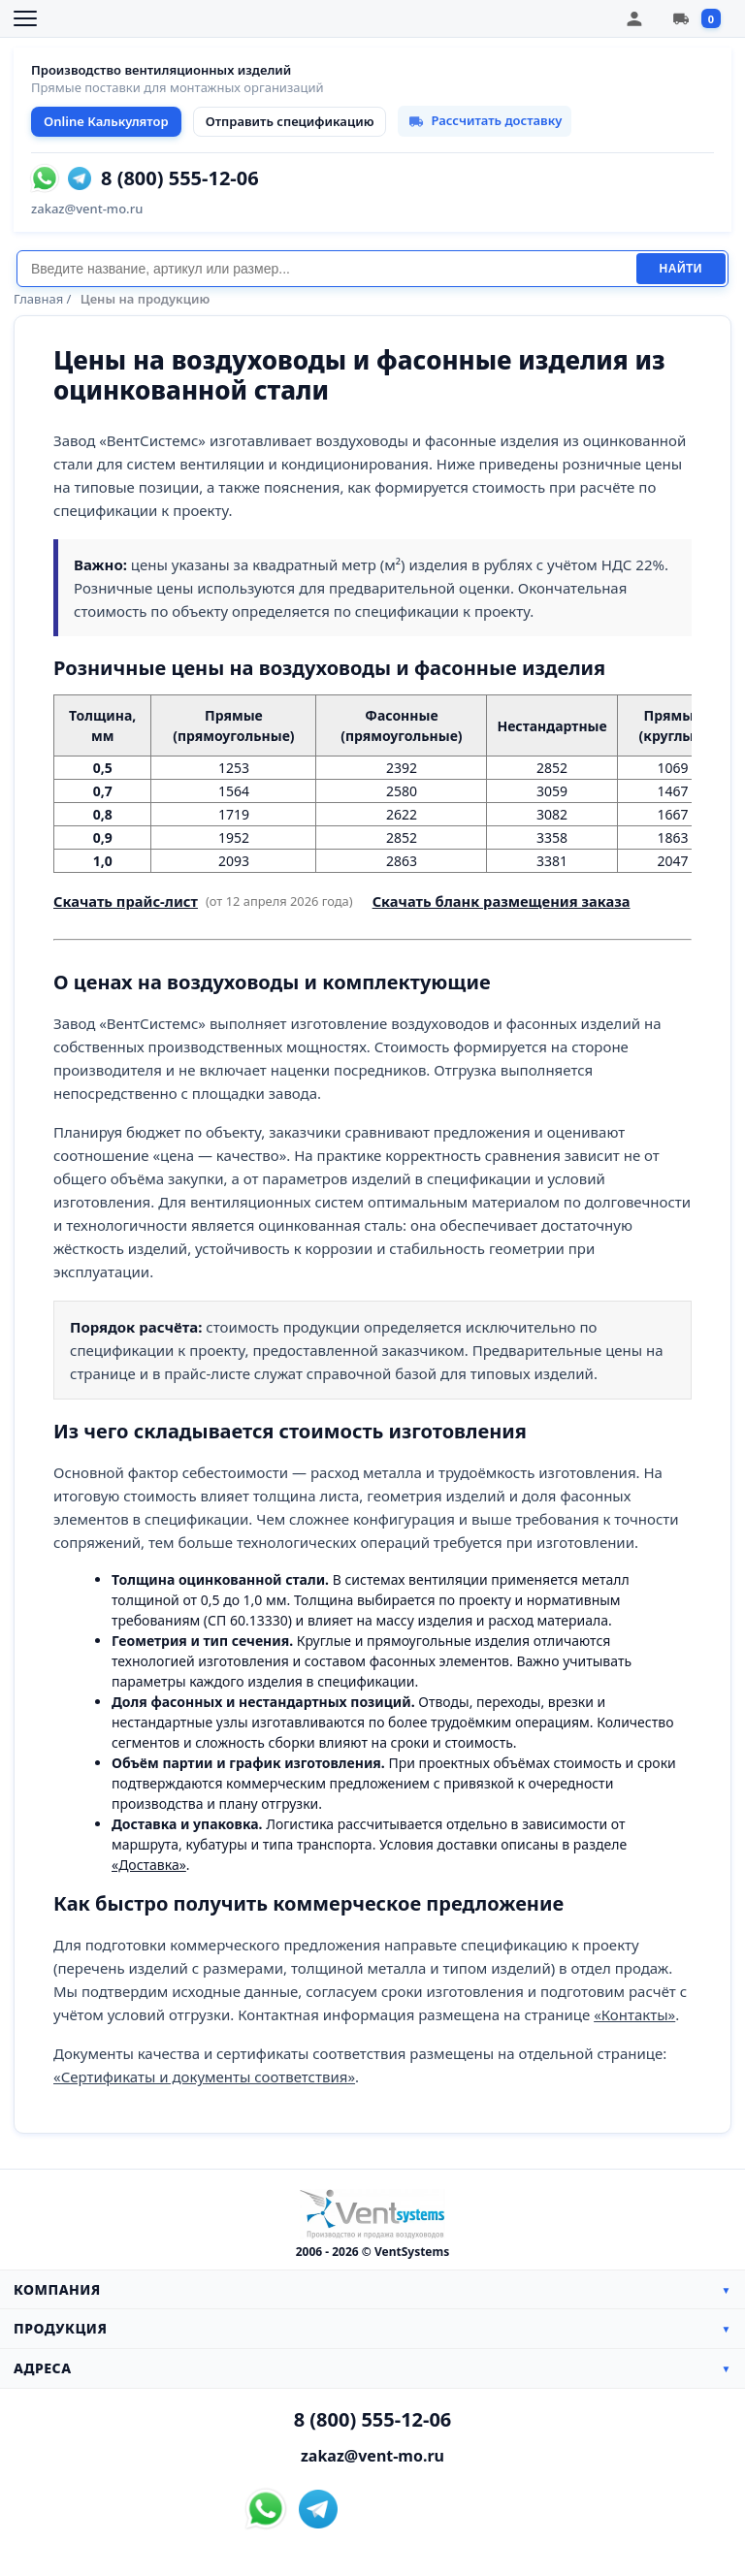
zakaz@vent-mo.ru (87, 208)
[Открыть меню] (25, 18)
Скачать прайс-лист (125, 901)
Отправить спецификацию (290, 121)
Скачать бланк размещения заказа (501, 901)
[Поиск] (326, 268)
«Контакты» (634, 2014)
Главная (38, 298)
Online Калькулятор (106, 121)
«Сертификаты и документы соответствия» (204, 2076)
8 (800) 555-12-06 (180, 178)
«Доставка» (149, 1864)
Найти (681, 268)
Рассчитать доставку (484, 120)
